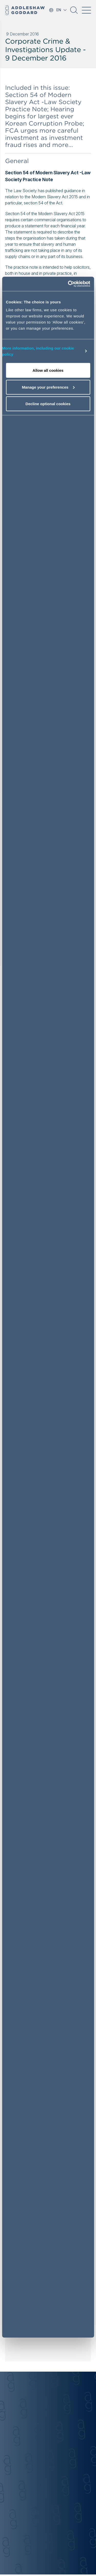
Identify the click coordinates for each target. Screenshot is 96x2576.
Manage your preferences (48, 387)
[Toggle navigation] (86, 10)
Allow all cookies (48, 370)
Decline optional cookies (48, 404)
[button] (74, 12)
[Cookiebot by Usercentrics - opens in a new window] (68, 284)
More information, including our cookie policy (38, 351)
